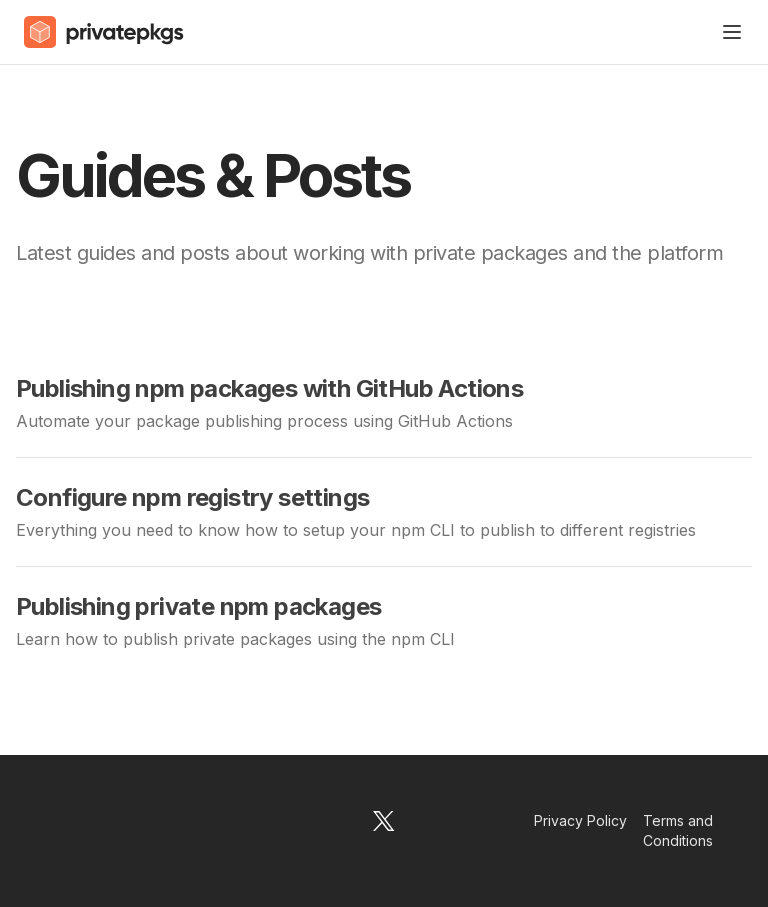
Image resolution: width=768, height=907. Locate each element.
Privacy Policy (580, 820)
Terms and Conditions (678, 830)
